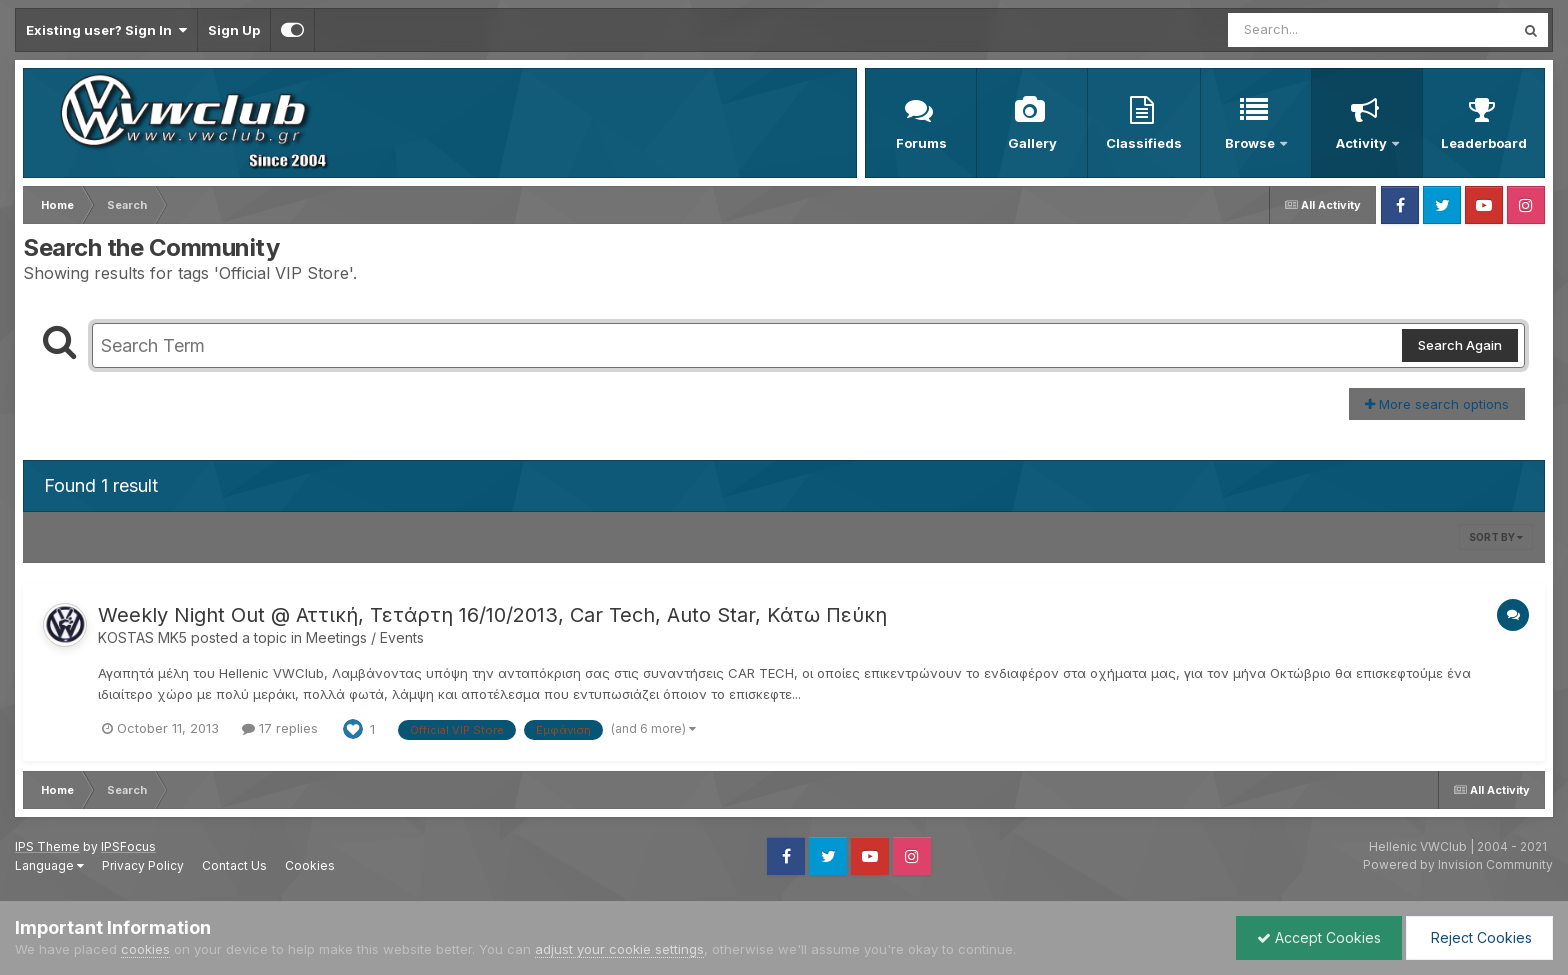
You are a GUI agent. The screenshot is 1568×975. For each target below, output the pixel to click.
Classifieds (1144, 143)
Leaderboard (1484, 143)
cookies (145, 949)
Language (49, 865)
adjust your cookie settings (619, 949)
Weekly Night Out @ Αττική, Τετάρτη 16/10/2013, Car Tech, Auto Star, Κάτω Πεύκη (492, 615)
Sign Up (234, 30)
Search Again (1460, 345)
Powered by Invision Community (1458, 864)
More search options (1437, 404)
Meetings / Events (365, 637)
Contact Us (234, 865)
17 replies (280, 728)
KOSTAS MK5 (142, 637)
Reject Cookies (1479, 937)
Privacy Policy (143, 865)
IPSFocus (128, 846)
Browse (1251, 143)
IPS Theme (47, 846)
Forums (921, 143)
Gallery (1032, 143)
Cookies (310, 865)
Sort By (1496, 537)
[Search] (1316, 30)
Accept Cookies (1319, 937)
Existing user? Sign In (106, 30)
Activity (1363, 143)
